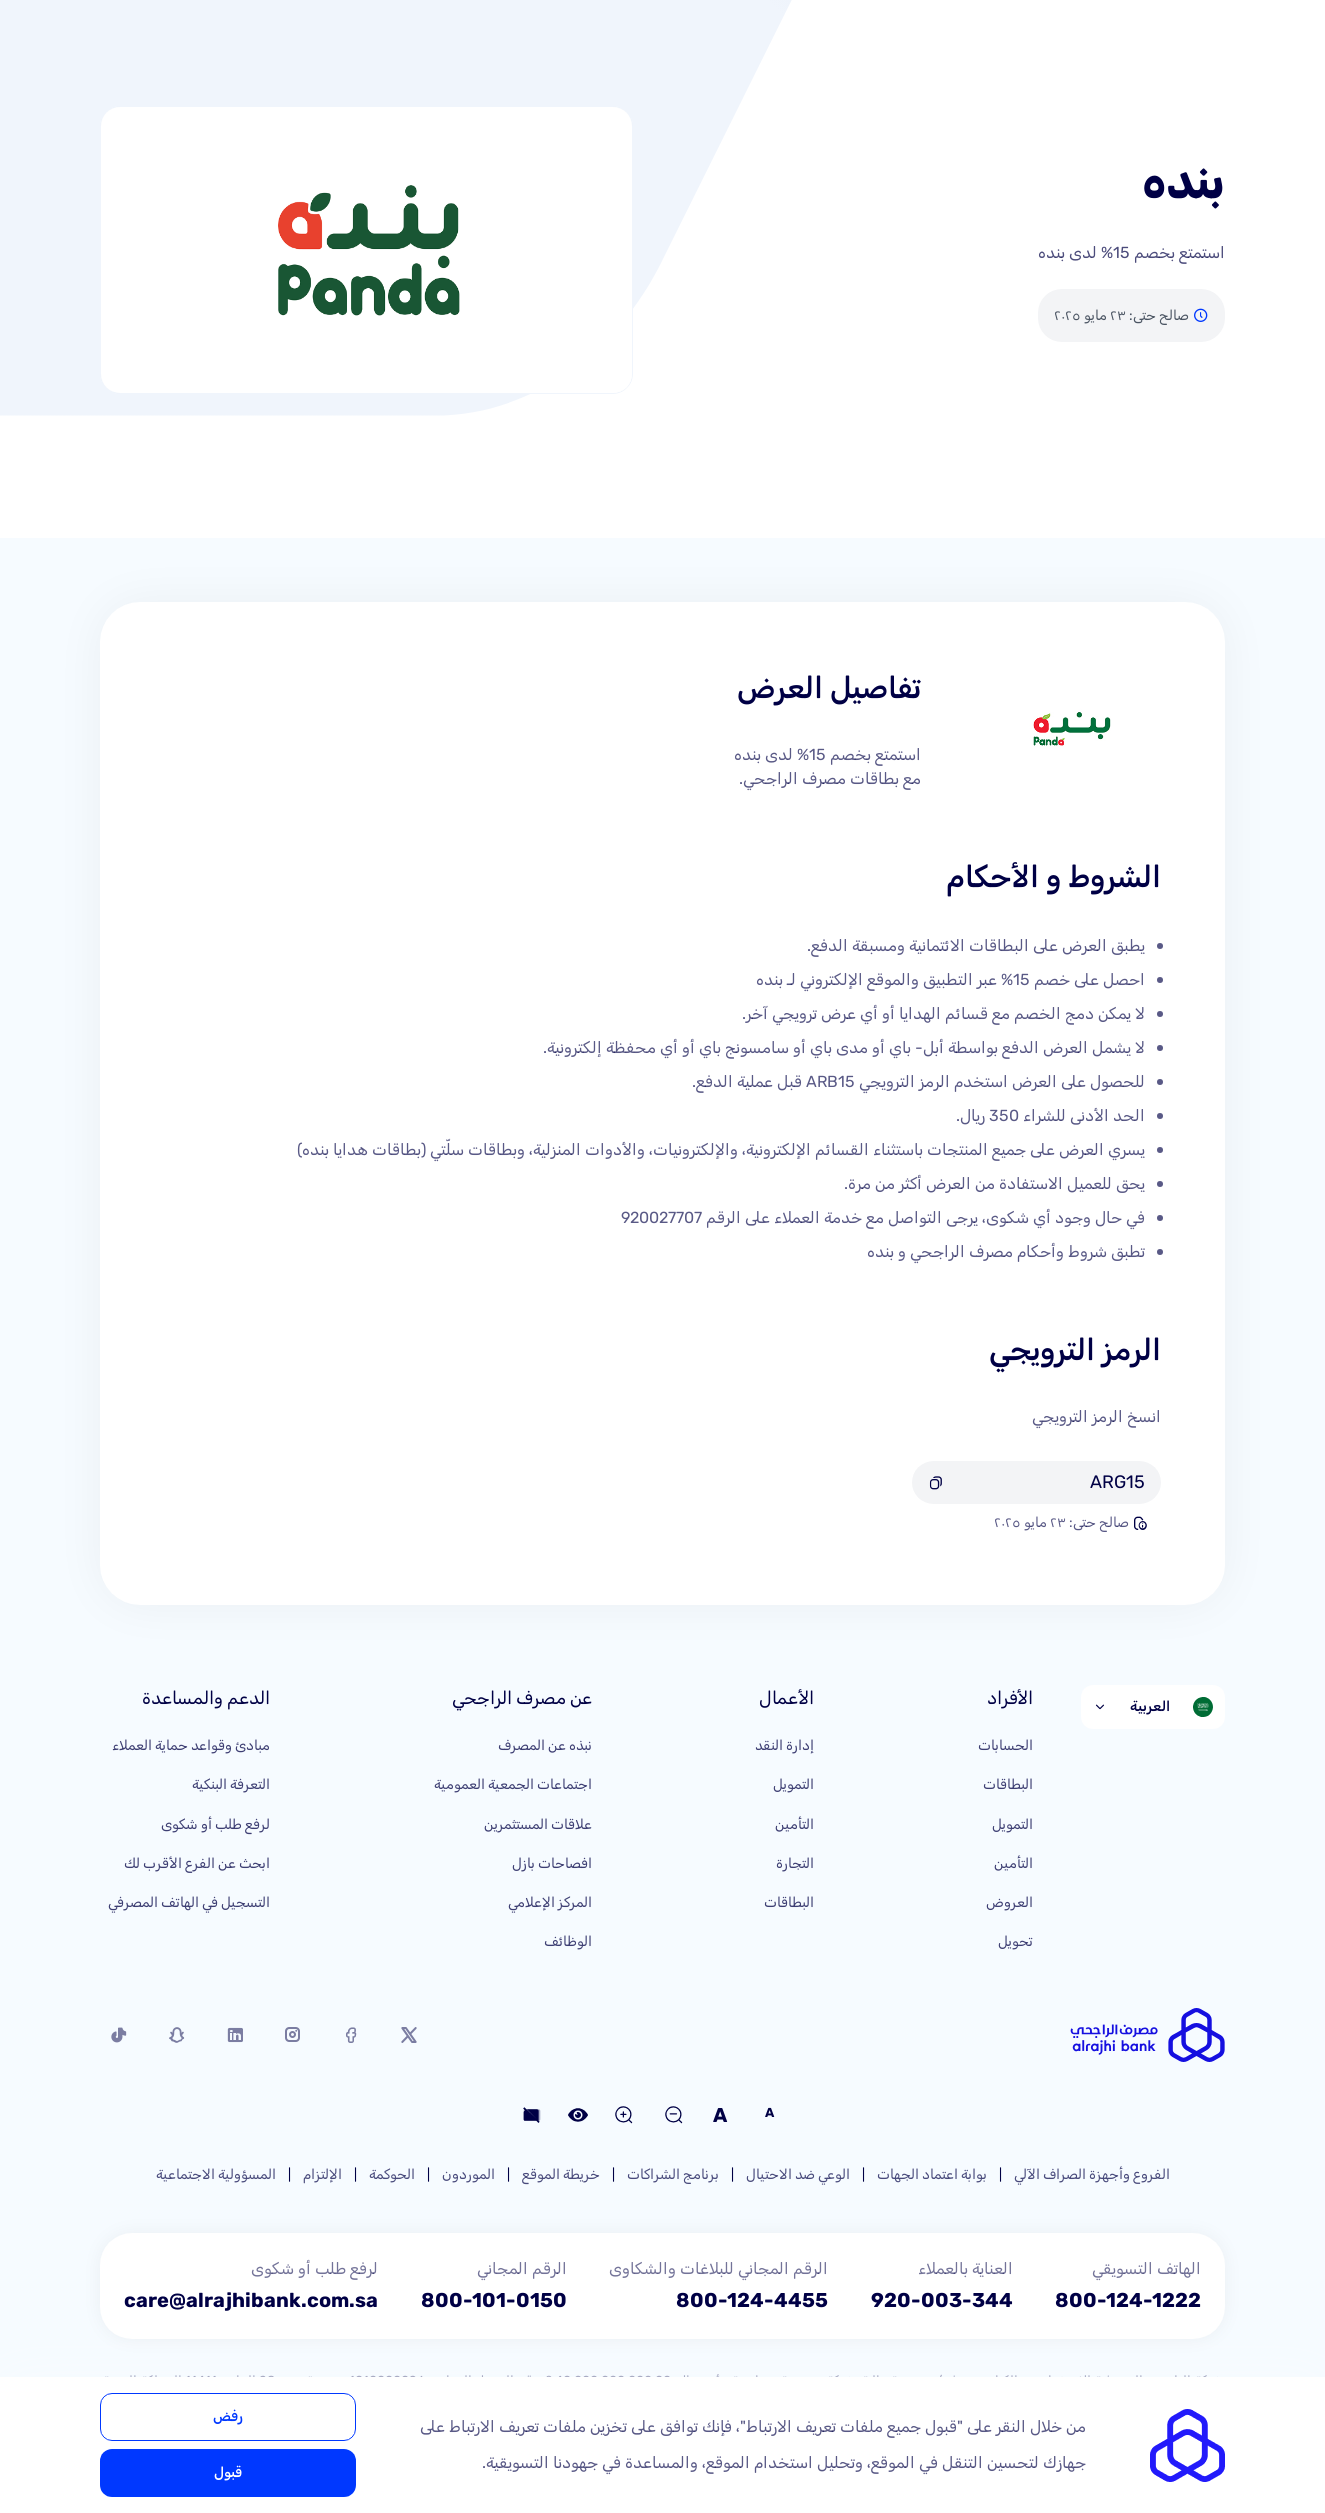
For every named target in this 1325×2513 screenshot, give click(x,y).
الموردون (468, 2174)
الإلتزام (322, 2174)
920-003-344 (942, 2300)
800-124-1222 (1128, 2300)
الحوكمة (392, 2174)
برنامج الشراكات (673, 2174)
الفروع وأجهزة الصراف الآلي (1092, 2174)
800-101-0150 (494, 2300)
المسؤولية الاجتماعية (216, 2174)
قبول (228, 2472)
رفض (228, 2416)
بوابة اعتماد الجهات (932, 2174)
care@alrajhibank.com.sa (251, 2300)
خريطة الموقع (561, 2174)
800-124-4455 (752, 2300)
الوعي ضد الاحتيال (798, 2174)
